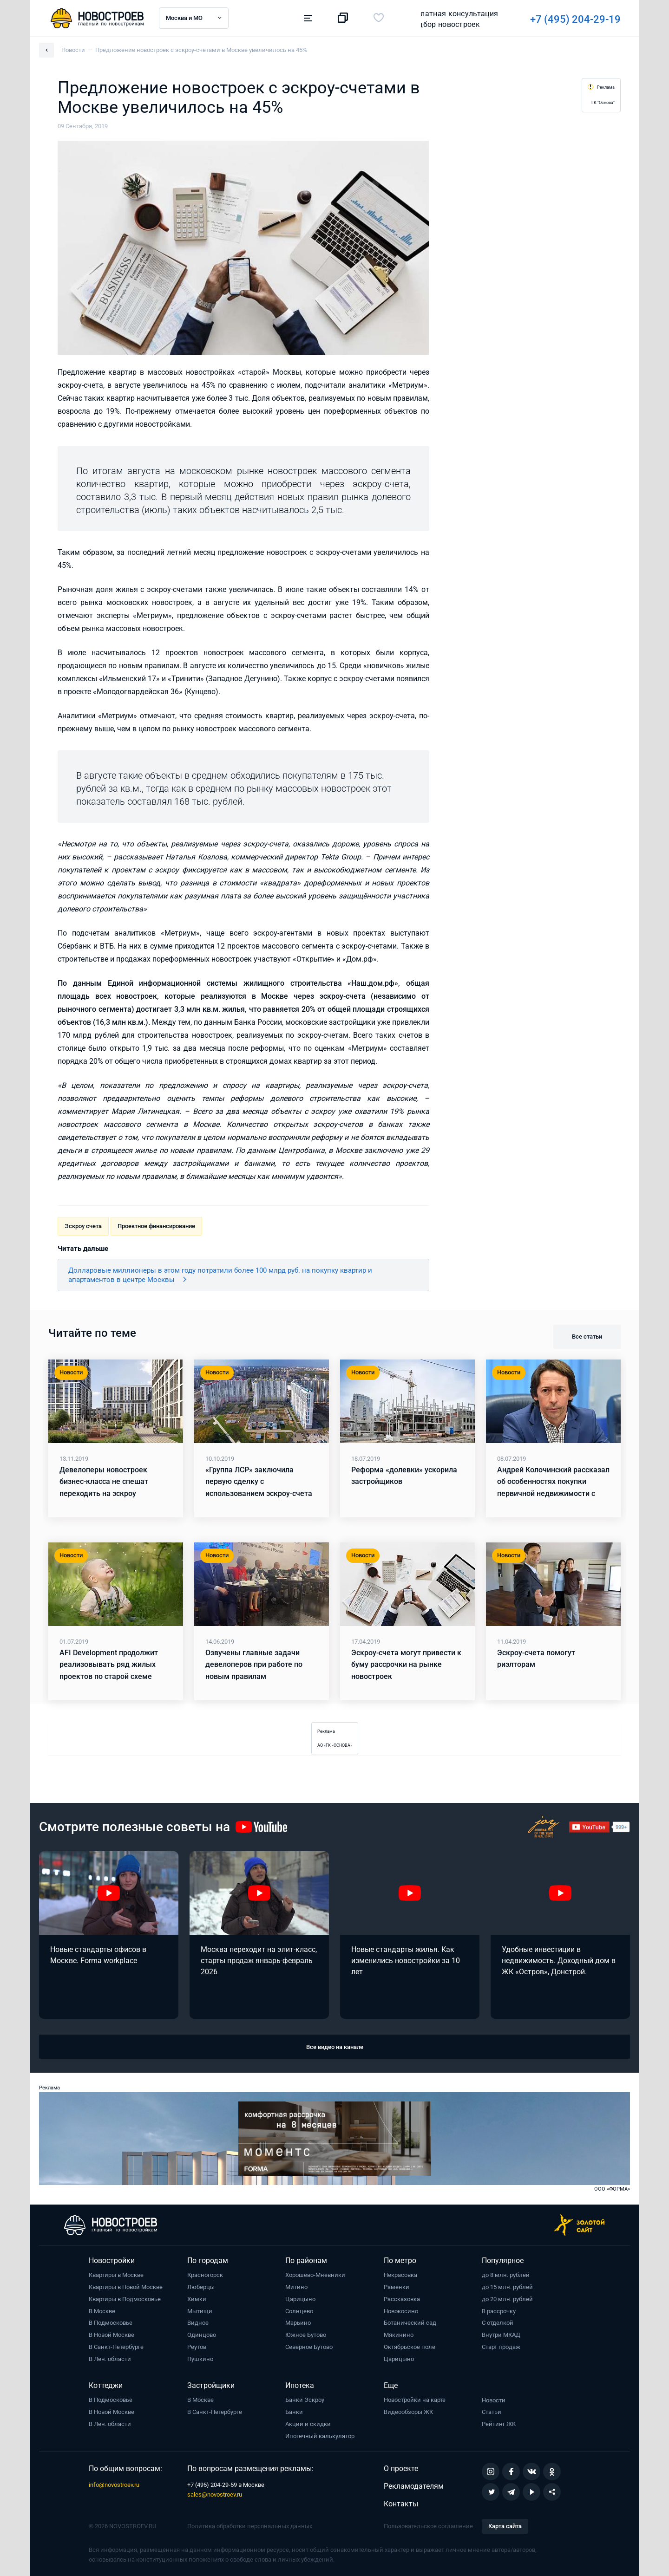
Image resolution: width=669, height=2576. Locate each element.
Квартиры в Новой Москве (126, 2286)
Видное (198, 2322)
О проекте (401, 2468)
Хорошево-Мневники (315, 2274)
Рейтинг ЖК (499, 2423)
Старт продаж (501, 2346)
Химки (196, 2299)
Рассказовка (402, 2299)
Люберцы (201, 2286)
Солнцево (299, 2311)
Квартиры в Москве (116, 2274)
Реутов (196, 2346)
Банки (294, 2411)
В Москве (102, 2311)
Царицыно (300, 2299)
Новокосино (401, 2311)
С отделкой (497, 2322)
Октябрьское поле (409, 2346)
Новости (493, 2400)
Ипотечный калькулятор (319, 2436)
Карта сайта (505, 2526)
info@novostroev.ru (114, 2484)
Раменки (396, 2286)
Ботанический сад (410, 2322)
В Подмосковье (110, 2322)
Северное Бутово (309, 2346)
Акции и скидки (308, 2423)
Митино (296, 2286)
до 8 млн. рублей (506, 2274)
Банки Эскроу (304, 2399)
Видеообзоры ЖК (408, 2411)
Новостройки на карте (415, 2399)
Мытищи (199, 2311)
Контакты (401, 2503)
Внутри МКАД (501, 2334)
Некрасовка (400, 2274)
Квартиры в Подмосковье (125, 2299)
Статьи (491, 2411)
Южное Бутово (305, 2334)
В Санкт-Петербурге (116, 2346)
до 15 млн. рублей (507, 2286)
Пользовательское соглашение (428, 2526)
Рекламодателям (414, 2486)
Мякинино (398, 2334)
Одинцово (201, 2334)
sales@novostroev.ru (214, 2494)
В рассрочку (499, 2311)
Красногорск (205, 2274)
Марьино (298, 2322)
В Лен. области (110, 2358)
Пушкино (200, 2358)
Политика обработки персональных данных (249, 2526)
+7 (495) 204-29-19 (446, 19)
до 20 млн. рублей (507, 2299)
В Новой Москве (111, 2334)
